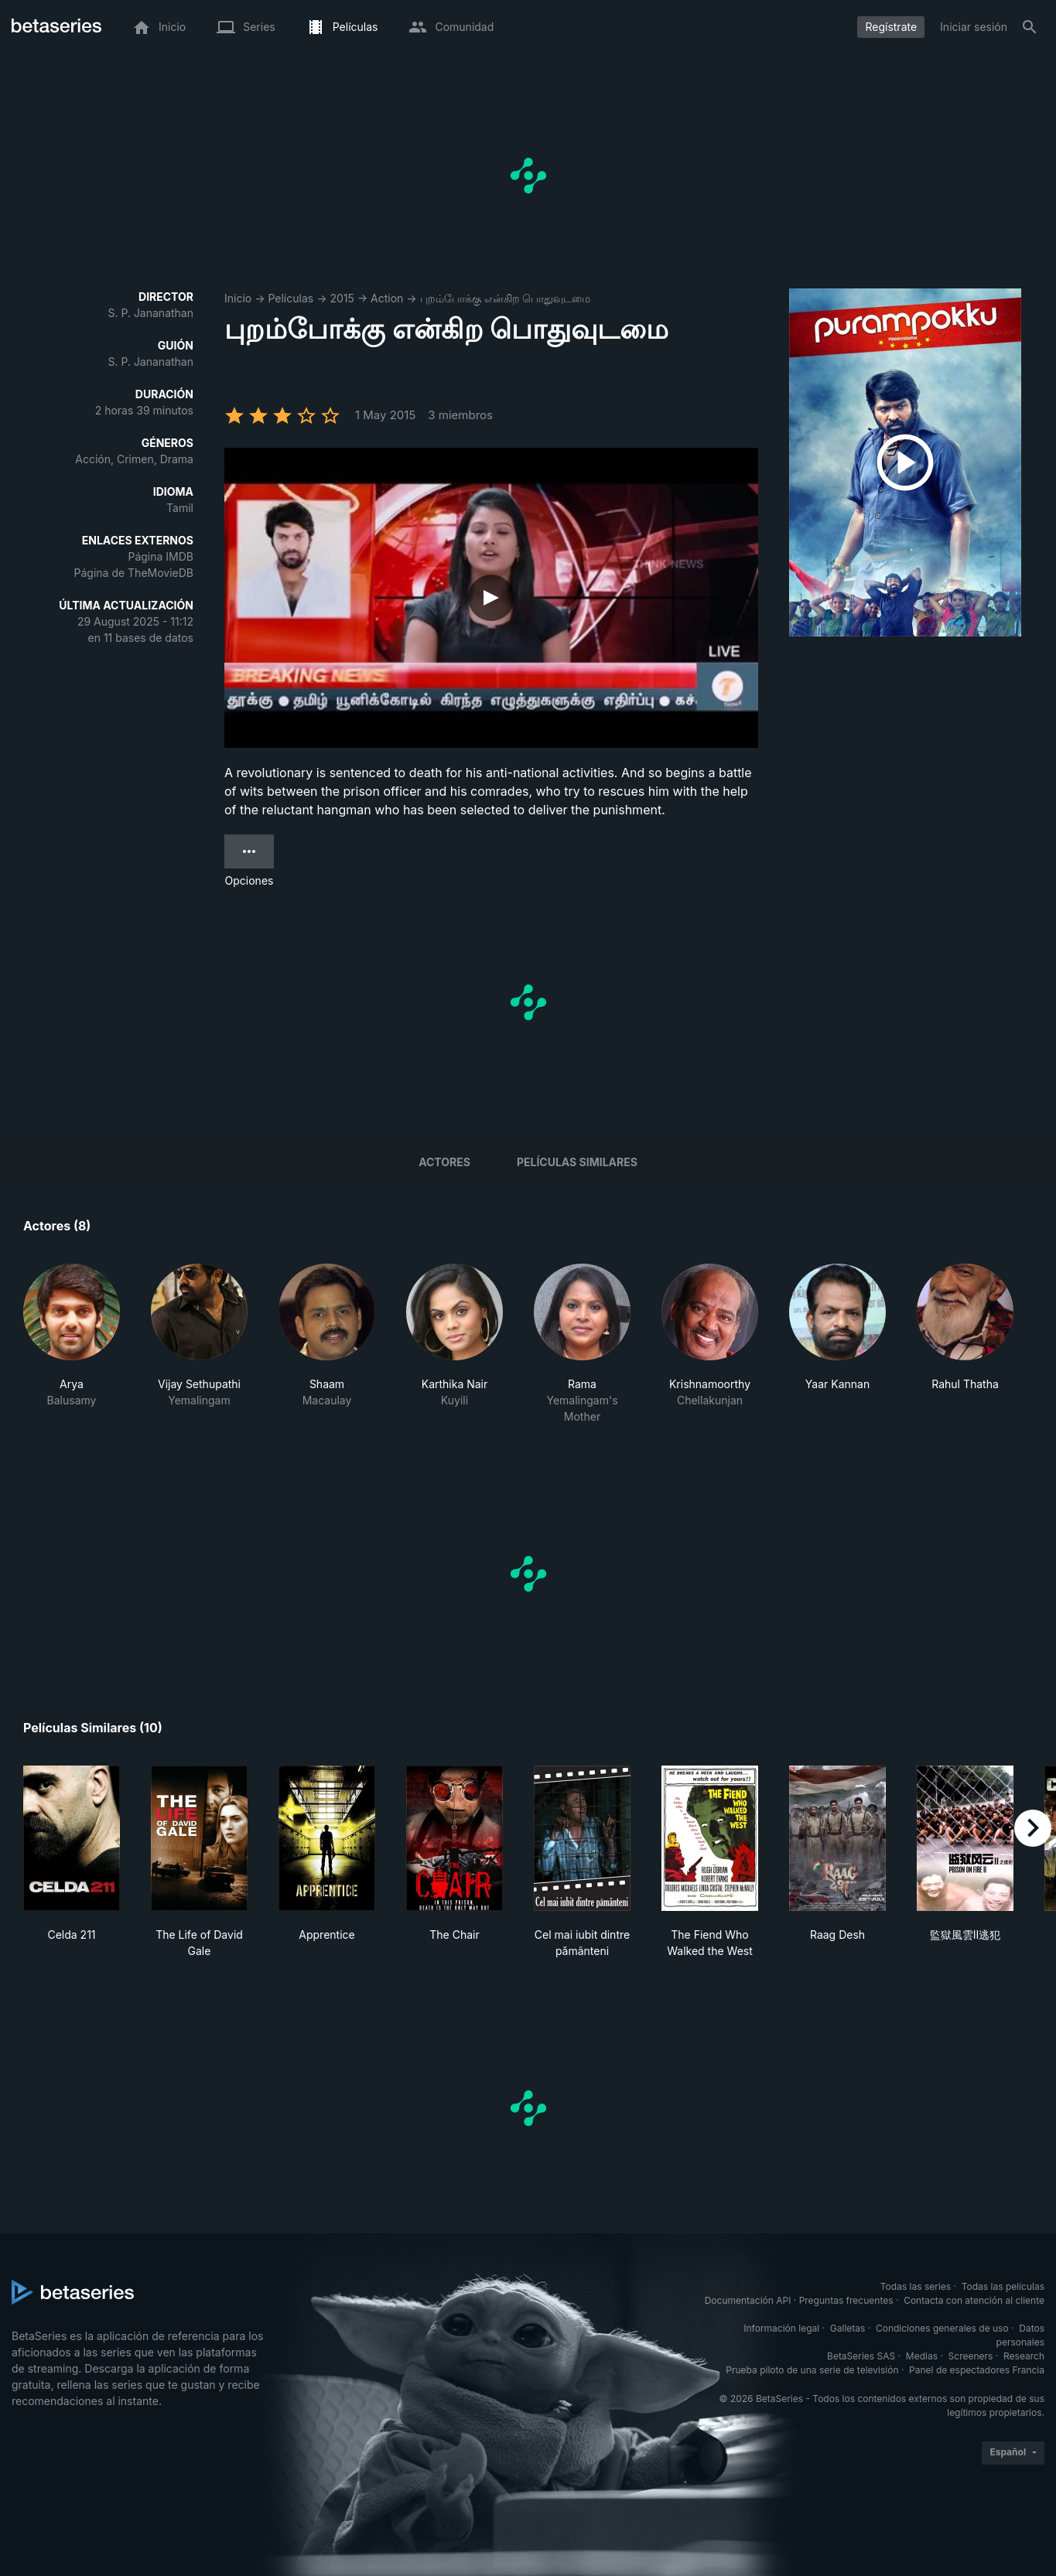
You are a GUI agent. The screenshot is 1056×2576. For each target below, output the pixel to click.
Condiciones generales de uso (942, 2328)
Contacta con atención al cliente (974, 2300)
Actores (444, 1162)
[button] (71, 1344)
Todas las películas (1003, 2286)
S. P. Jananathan (150, 312)
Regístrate (891, 26)
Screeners (970, 2356)
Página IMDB (160, 556)
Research (1023, 2356)
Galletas (848, 2328)
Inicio (237, 298)
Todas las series (915, 2286)
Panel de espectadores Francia (976, 2370)
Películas (290, 298)
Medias (922, 2356)
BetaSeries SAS (861, 2356)
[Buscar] (1029, 27)
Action (387, 298)
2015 (342, 298)
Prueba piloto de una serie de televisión (812, 2370)
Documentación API (748, 2300)
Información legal (781, 2328)
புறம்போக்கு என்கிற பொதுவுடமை (505, 298)
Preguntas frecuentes (846, 2300)
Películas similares (577, 1162)
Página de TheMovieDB (133, 572)
